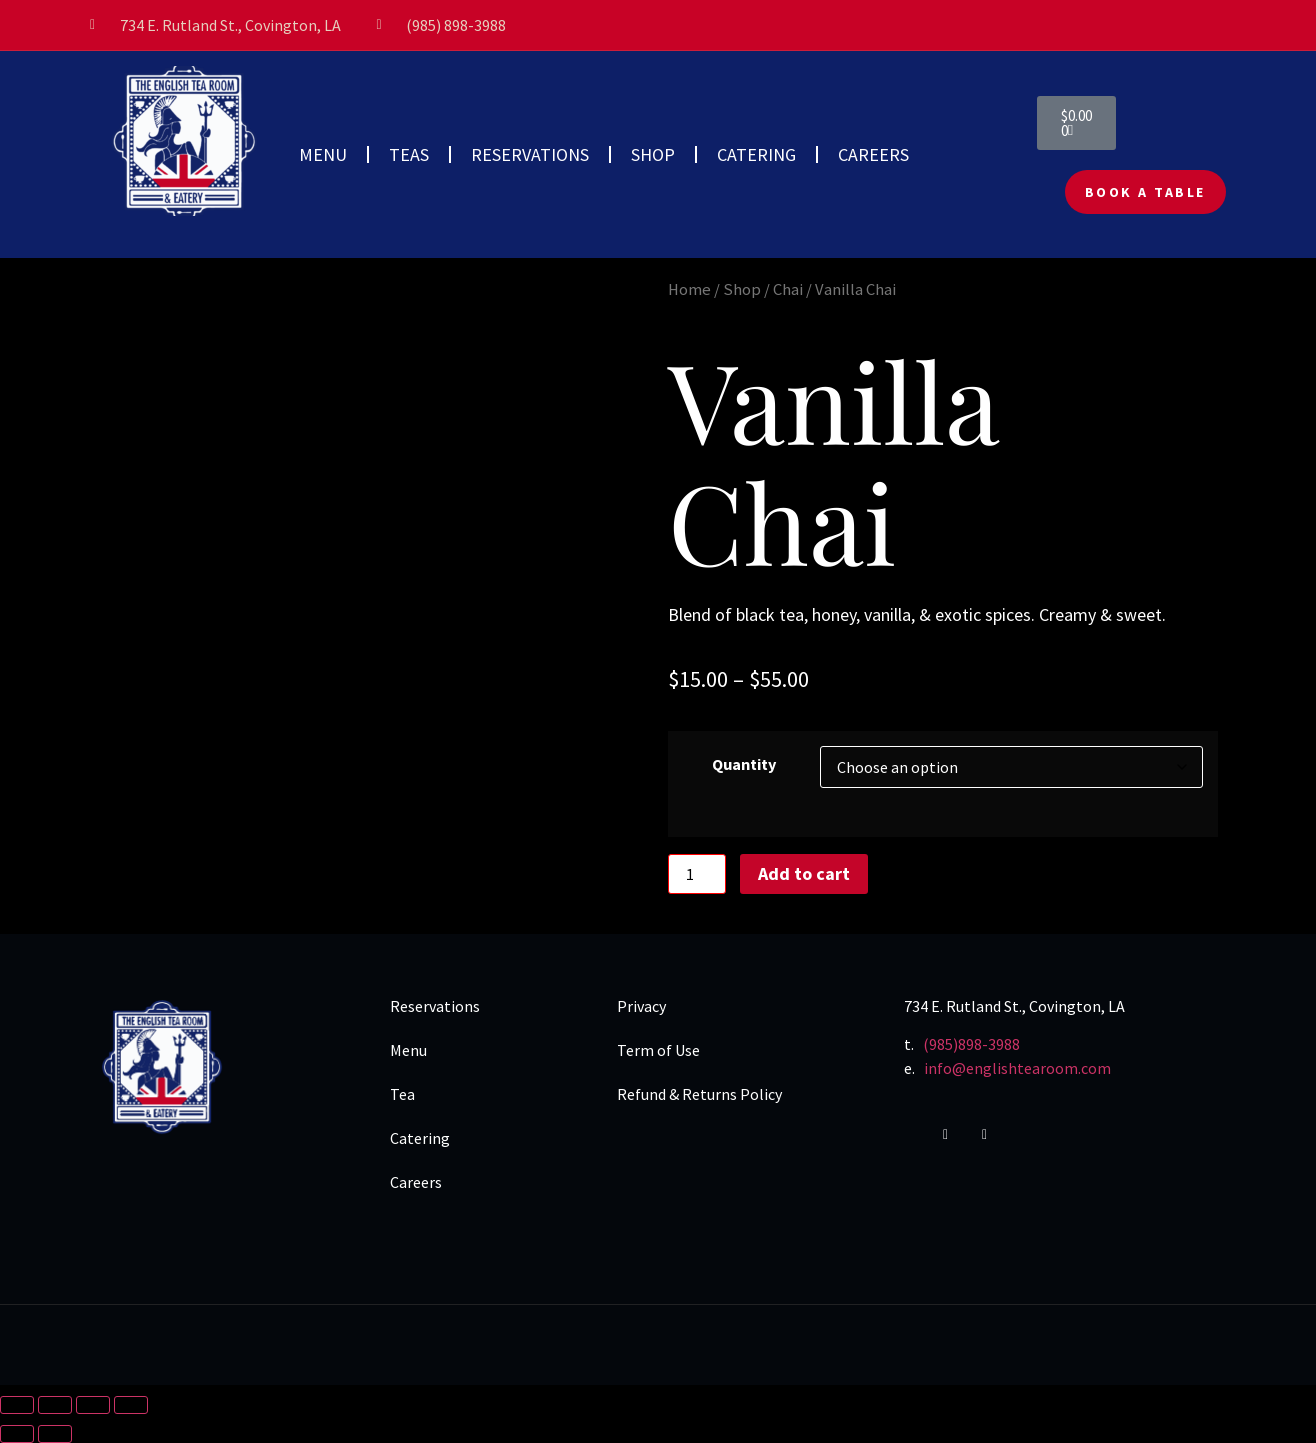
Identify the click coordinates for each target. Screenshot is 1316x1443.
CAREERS (873, 154)
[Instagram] (958, 1135)
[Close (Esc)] (131, 1405)
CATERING (756, 154)
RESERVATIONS (530, 154)
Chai (788, 289)
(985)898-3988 (971, 1044)
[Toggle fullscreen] (55, 1405)
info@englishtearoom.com (1017, 1068)
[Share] (93, 1405)
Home (689, 289)
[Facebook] (919, 1135)
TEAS (409, 154)
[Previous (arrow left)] (17, 1434)
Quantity (744, 764)
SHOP (653, 154)
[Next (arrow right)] (55, 1434)
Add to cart (804, 873)
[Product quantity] (697, 874)
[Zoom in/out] (17, 1405)
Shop (742, 289)
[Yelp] (997, 1135)
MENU (323, 154)
